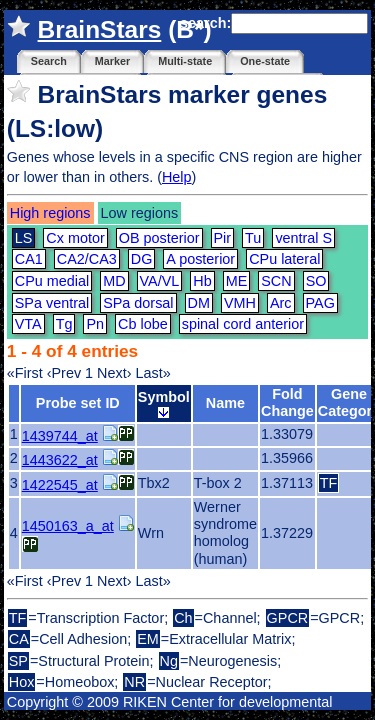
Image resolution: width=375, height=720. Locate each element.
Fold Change (287, 402)
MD (114, 281)
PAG (320, 303)
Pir (223, 238)
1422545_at (60, 485)
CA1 (29, 259)
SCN (276, 281)
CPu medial (52, 281)
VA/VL (160, 281)
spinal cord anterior (243, 324)
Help (177, 177)
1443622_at (60, 460)
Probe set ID (78, 403)
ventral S (303, 238)
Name (225, 403)
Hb (202, 281)
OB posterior (159, 238)
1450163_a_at (68, 526)
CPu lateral (284, 259)
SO (316, 281)
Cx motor (75, 238)
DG (142, 259)
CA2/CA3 (87, 259)
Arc (281, 303)
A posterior (200, 259)
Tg (64, 324)
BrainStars (100, 29)
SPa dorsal (138, 303)
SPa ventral (52, 303)
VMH (240, 303)
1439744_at (60, 436)
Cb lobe (143, 324)
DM (199, 303)
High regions (50, 213)
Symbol (164, 403)
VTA (28, 324)
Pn (95, 324)
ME (237, 281)
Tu (253, 238)
